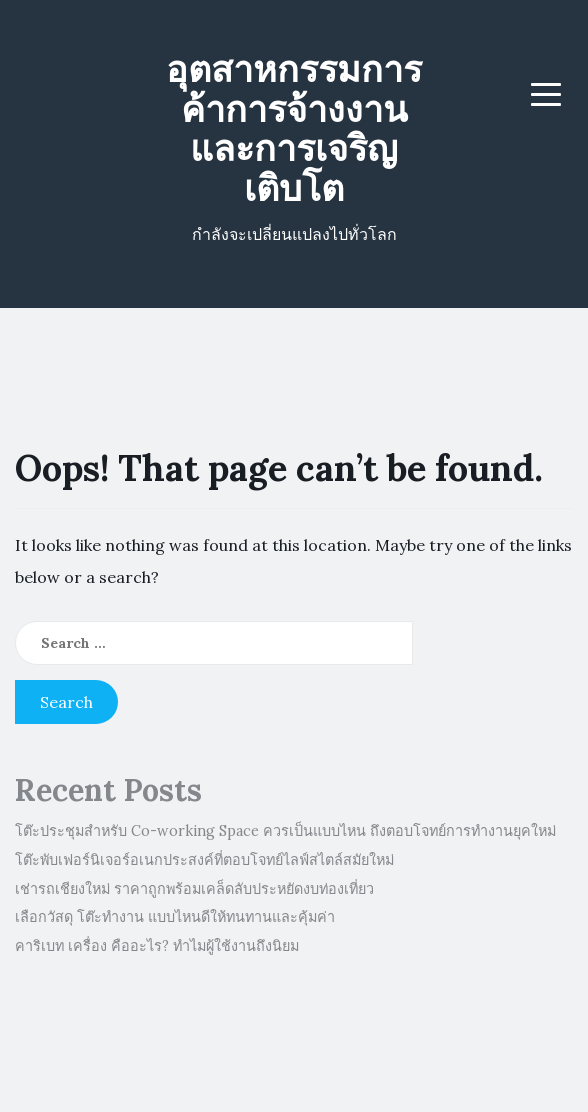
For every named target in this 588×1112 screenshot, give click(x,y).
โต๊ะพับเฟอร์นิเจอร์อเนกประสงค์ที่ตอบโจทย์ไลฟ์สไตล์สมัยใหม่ (204, 860)
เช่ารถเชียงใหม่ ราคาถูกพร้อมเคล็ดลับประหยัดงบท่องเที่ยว (194, 889)
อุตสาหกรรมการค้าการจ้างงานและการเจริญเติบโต (294, 128)
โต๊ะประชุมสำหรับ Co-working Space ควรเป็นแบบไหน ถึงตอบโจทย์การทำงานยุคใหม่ (285, 831)
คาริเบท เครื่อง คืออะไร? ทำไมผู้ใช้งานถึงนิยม (157, 946)
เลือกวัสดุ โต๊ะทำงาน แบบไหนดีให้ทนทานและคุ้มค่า (175, 917)
